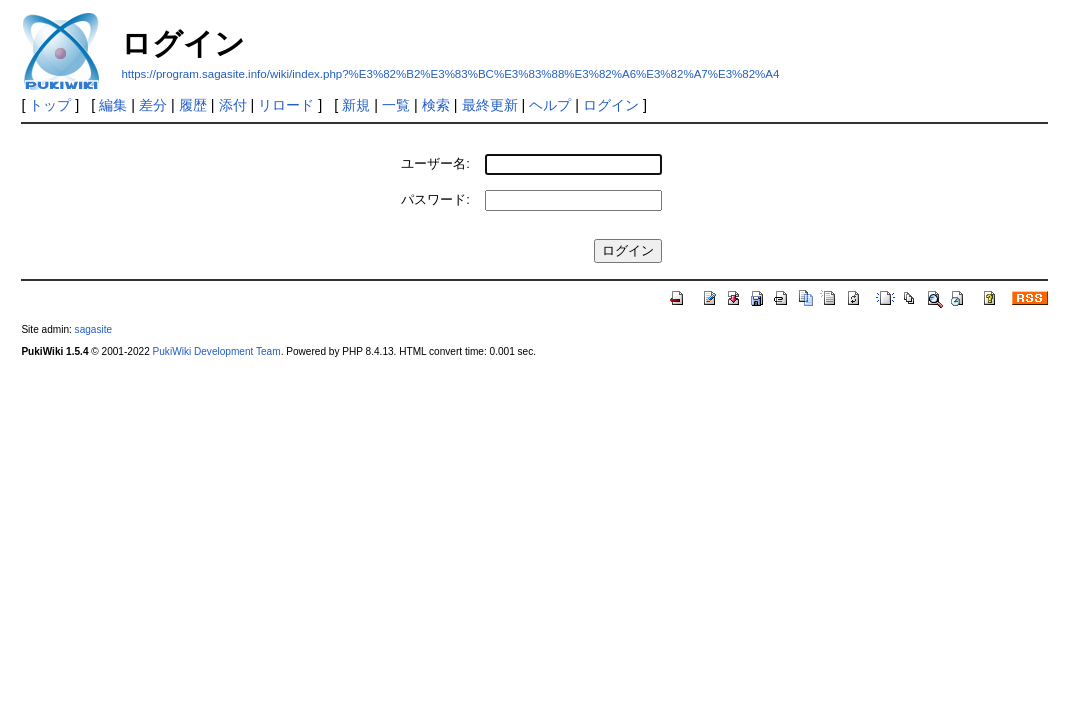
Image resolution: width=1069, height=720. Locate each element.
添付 (233, 105)
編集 (113, 105)
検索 (436, 105)
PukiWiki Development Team (217, 351)
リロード (286, 105)
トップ (50, 105)
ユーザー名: (435, 163)
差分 (153, 105)
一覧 (396, 105)
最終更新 (490, 105)
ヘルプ (550, 105)
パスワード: (435, 199)
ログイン (611, 105)
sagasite (94, 329)
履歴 (193, 105)
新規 (356, 105)
